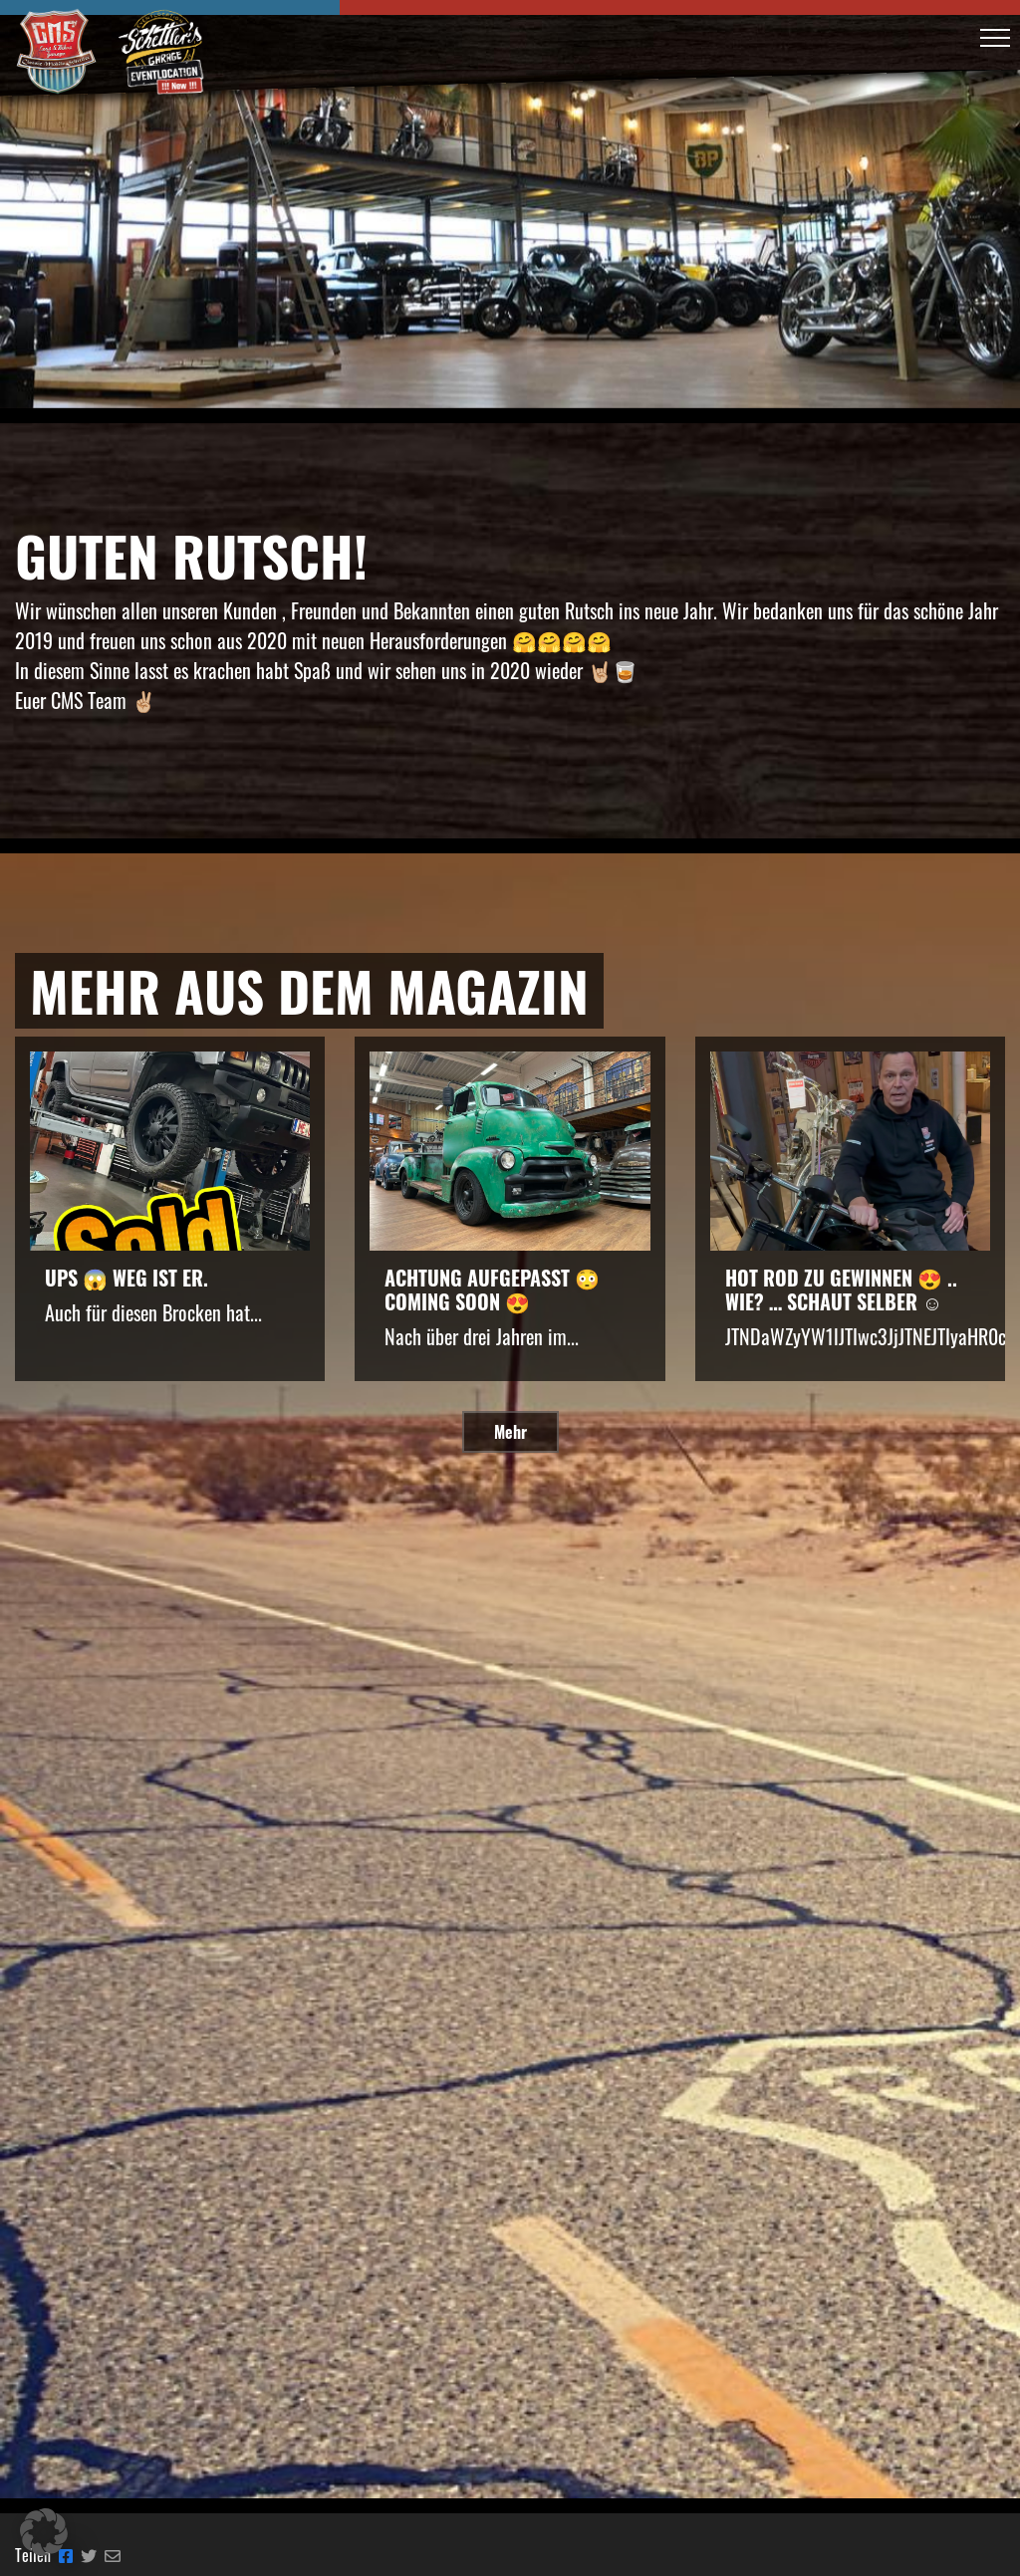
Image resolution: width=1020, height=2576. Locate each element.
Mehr (510, 1432)
